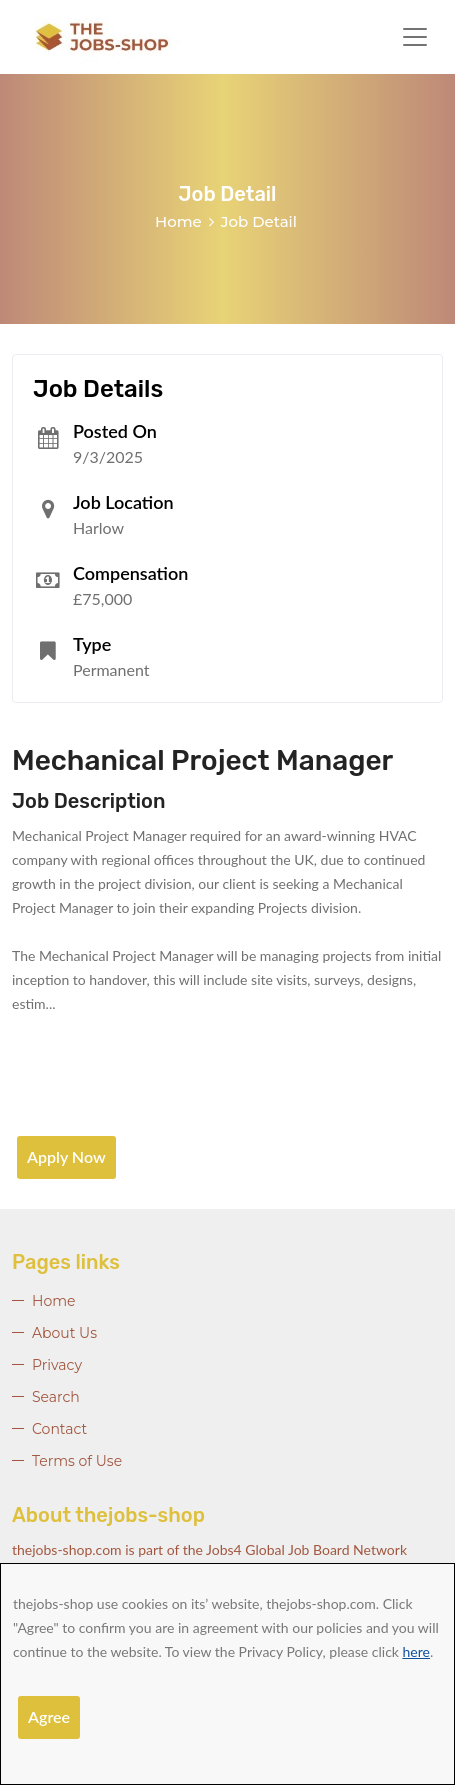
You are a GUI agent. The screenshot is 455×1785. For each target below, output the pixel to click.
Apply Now (66, 1156)
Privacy (57, 1365)
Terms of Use (77, 1461)
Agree (49, 1716)
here (416, 1651)
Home (178, 221)
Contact (59, 1429)
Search (56, 1397)
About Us (64, 1333)
